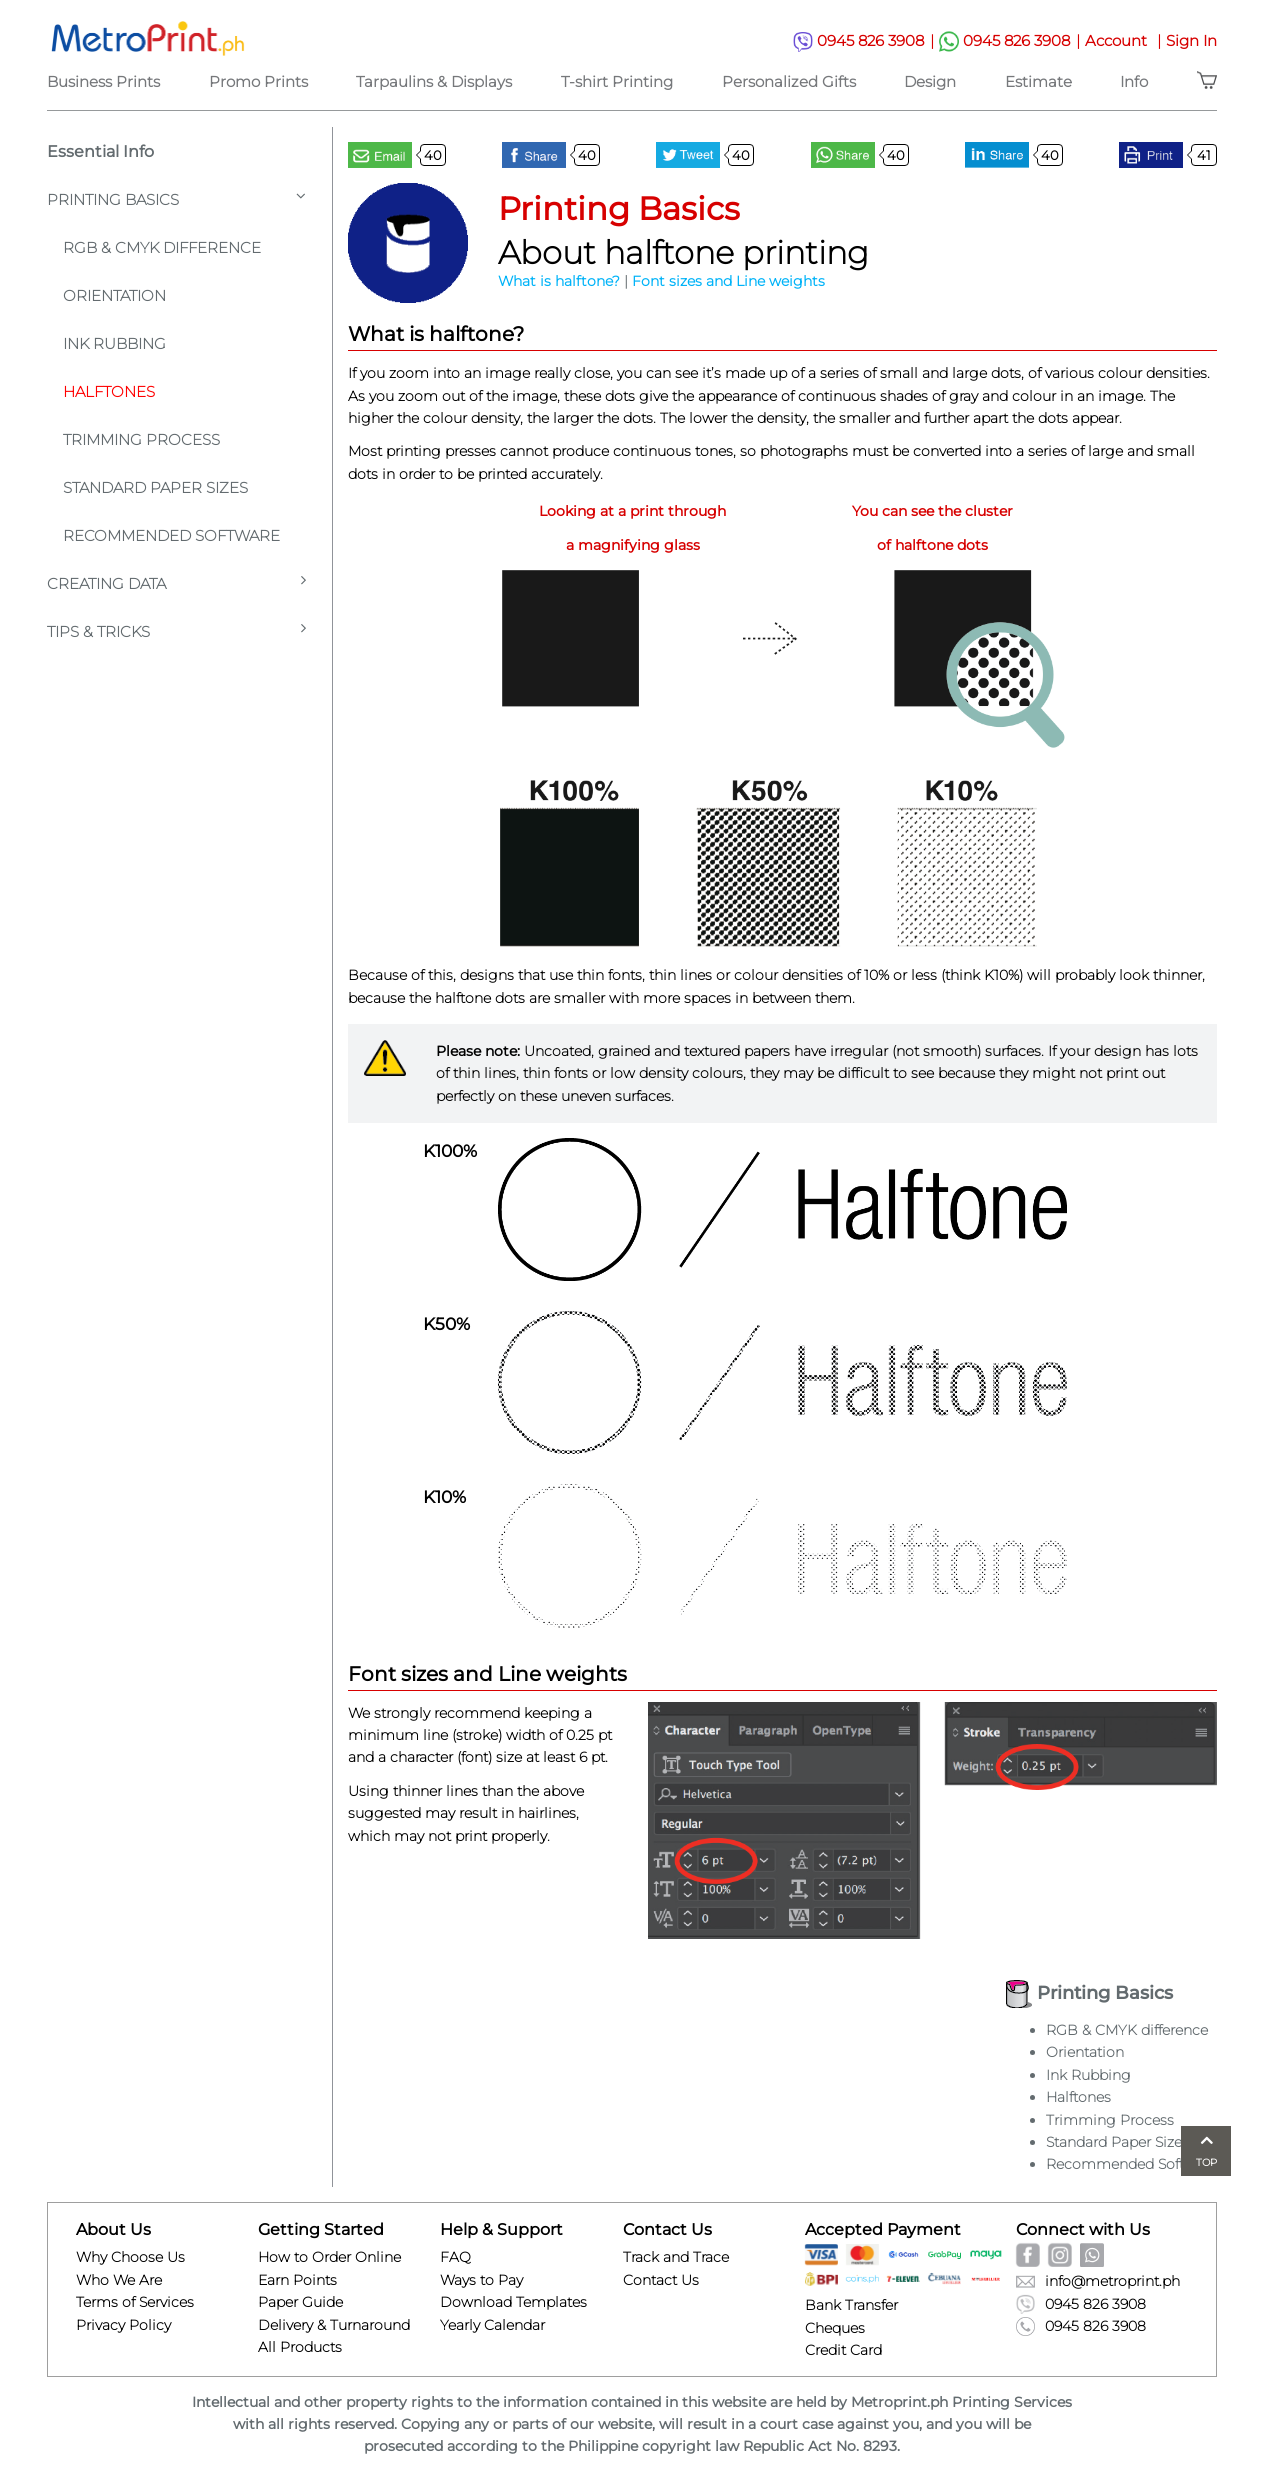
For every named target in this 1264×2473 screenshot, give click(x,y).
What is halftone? (559, 281)
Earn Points (297, 2280)
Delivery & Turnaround (334, 2325)
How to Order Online (329, 2257)
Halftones (109, 391)
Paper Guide (300, 2302)
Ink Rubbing (114, 343)
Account (1125, 40)
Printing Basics (176, 198)
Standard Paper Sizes (155, 487)
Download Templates (513, 2302)
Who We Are (119, 2280)
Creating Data (176, 582)
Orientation (114, 295)
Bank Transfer (851, 2305)
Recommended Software (171, 535)
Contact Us (661, 2280)
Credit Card (843, 2350)
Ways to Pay (481, 2280)
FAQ (455, 2257)
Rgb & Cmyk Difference (162, 247)
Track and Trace (676, 2257)
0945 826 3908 (866, 41)
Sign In (1191, 40)
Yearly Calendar (492, 2325)
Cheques (835, 2328)
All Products (300, 2347)
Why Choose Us (130, 2257)
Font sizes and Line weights (728, 281)
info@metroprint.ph (1098, 2281)
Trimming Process (141, 439)
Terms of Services (135, 2302)
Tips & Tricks (176, 630)
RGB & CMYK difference (1127, 2030)
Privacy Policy (123, 2325)
